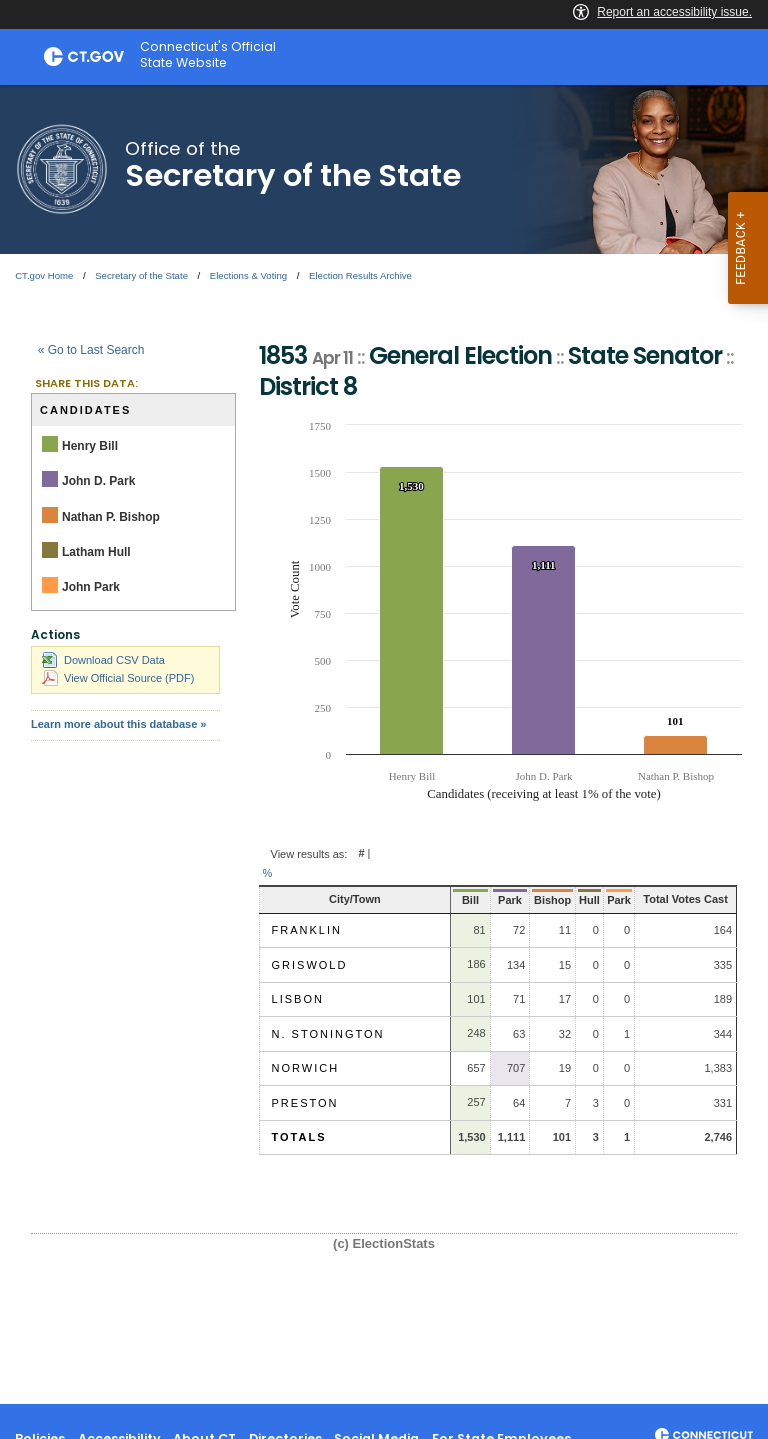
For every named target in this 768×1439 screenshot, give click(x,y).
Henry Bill (90, 446)
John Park (91, 587)
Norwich (306, 1068)
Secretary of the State (141, 275)
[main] (384, 744)
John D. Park (98, 481)
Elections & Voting (248, 275)
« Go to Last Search (91, 350)
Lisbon (298, 999)
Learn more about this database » (118, 724)
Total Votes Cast (674, 899)
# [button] (361, 854)
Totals (299, 1137)
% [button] (268, 873)
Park (492, 900)
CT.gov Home (44, 275)
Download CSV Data (103, 660)
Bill (455, 900)
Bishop (533, 900)
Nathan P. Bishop (111, 517)
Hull (569, 900)
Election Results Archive (360, 275)
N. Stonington (328, 1034)
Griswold (310, 965)
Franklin (307, 930)
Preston (305, 1103)
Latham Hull (96, 552)
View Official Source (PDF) (118, 678)
